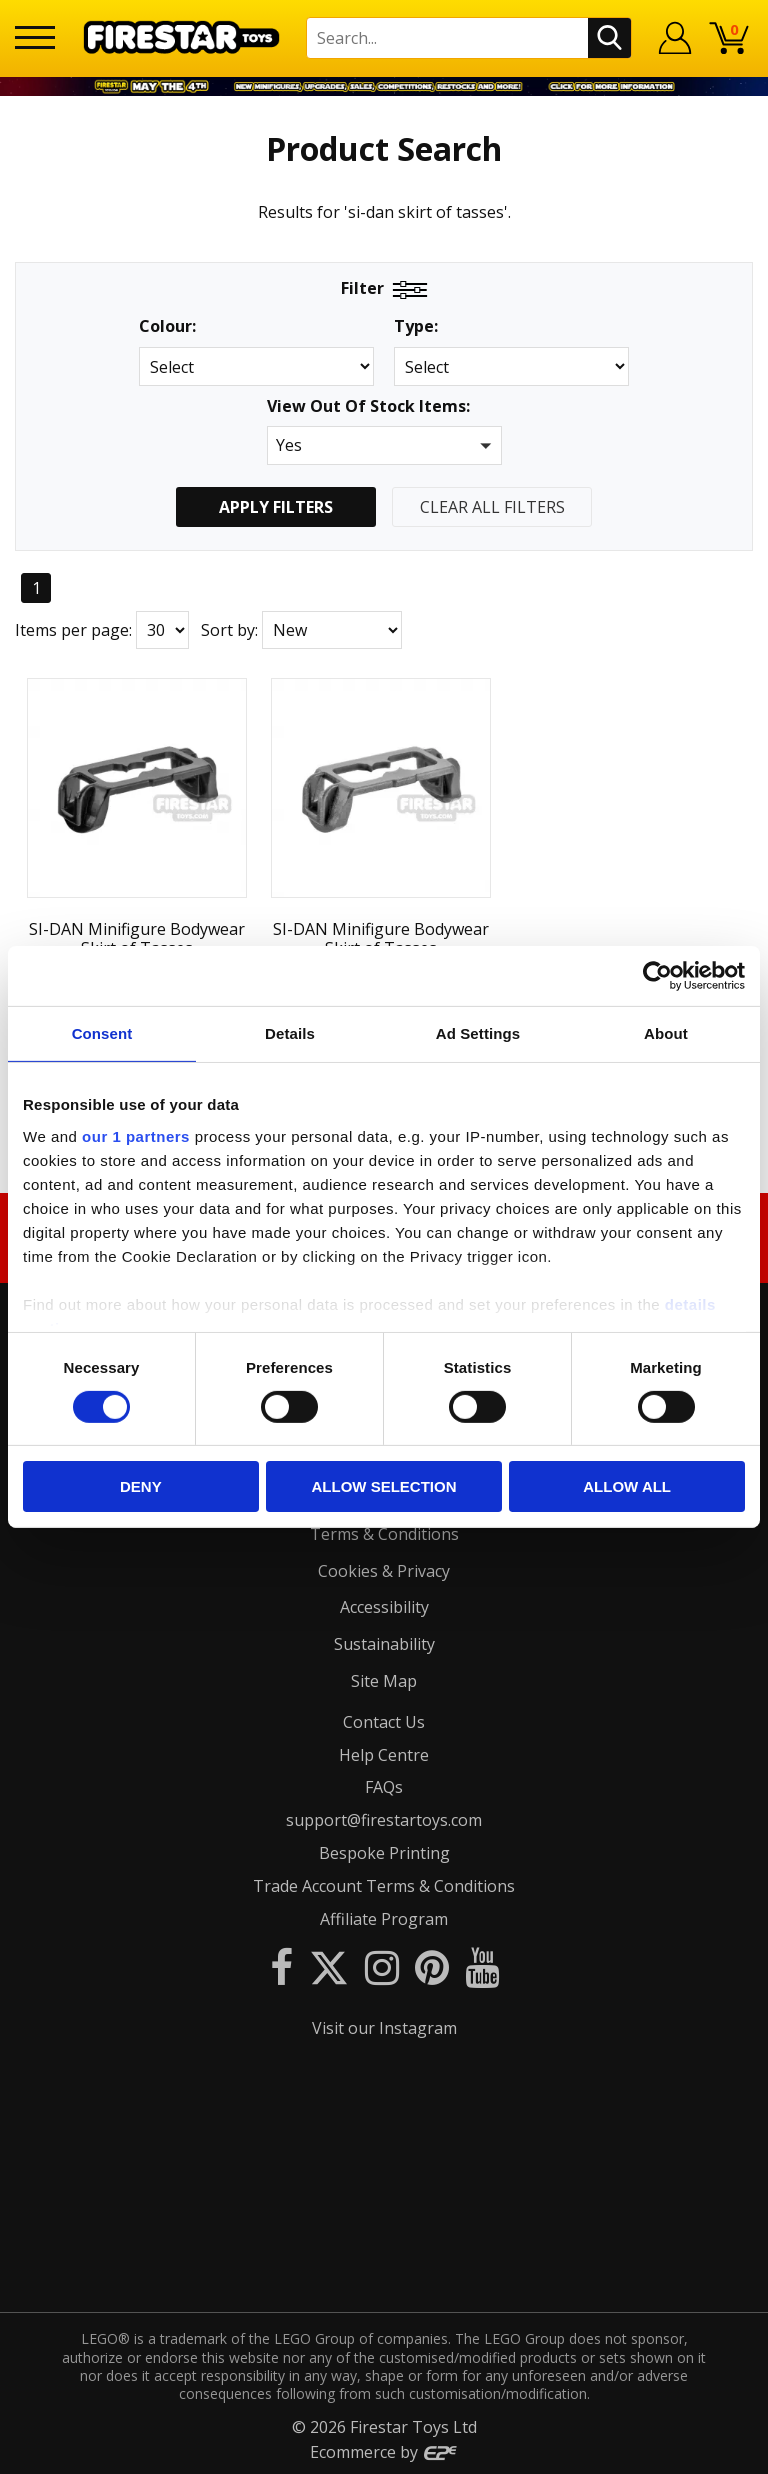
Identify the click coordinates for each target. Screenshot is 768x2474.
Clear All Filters (492, 507)
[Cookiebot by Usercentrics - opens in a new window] (657, 976)
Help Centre (384, 1754)
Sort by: (229, 630)
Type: (416, 326)
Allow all (627, 1486)
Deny (141, 1486)
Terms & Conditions (384, 1533)
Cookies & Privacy (384, 1570)
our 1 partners (136, 1135)
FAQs (384, 1787)
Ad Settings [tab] (478, 1033)
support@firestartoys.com (384, 1819)
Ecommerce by (384, 2451)
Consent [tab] (102, 1033)
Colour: (167, 326)
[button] (384, 445)
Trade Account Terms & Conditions (384, 1885)
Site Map (384, 1680)
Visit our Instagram (384, 2028)
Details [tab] (290, 1033)
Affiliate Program (384, 1918)
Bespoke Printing (384, 1852)
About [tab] (666, 1033)
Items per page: (73, 630)
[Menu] (35, 37)
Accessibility (384, 1607)
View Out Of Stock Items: (368, 407)
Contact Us (384, 1721)
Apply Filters (276, 507)
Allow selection (383, 1486)
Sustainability (384, 1643)
